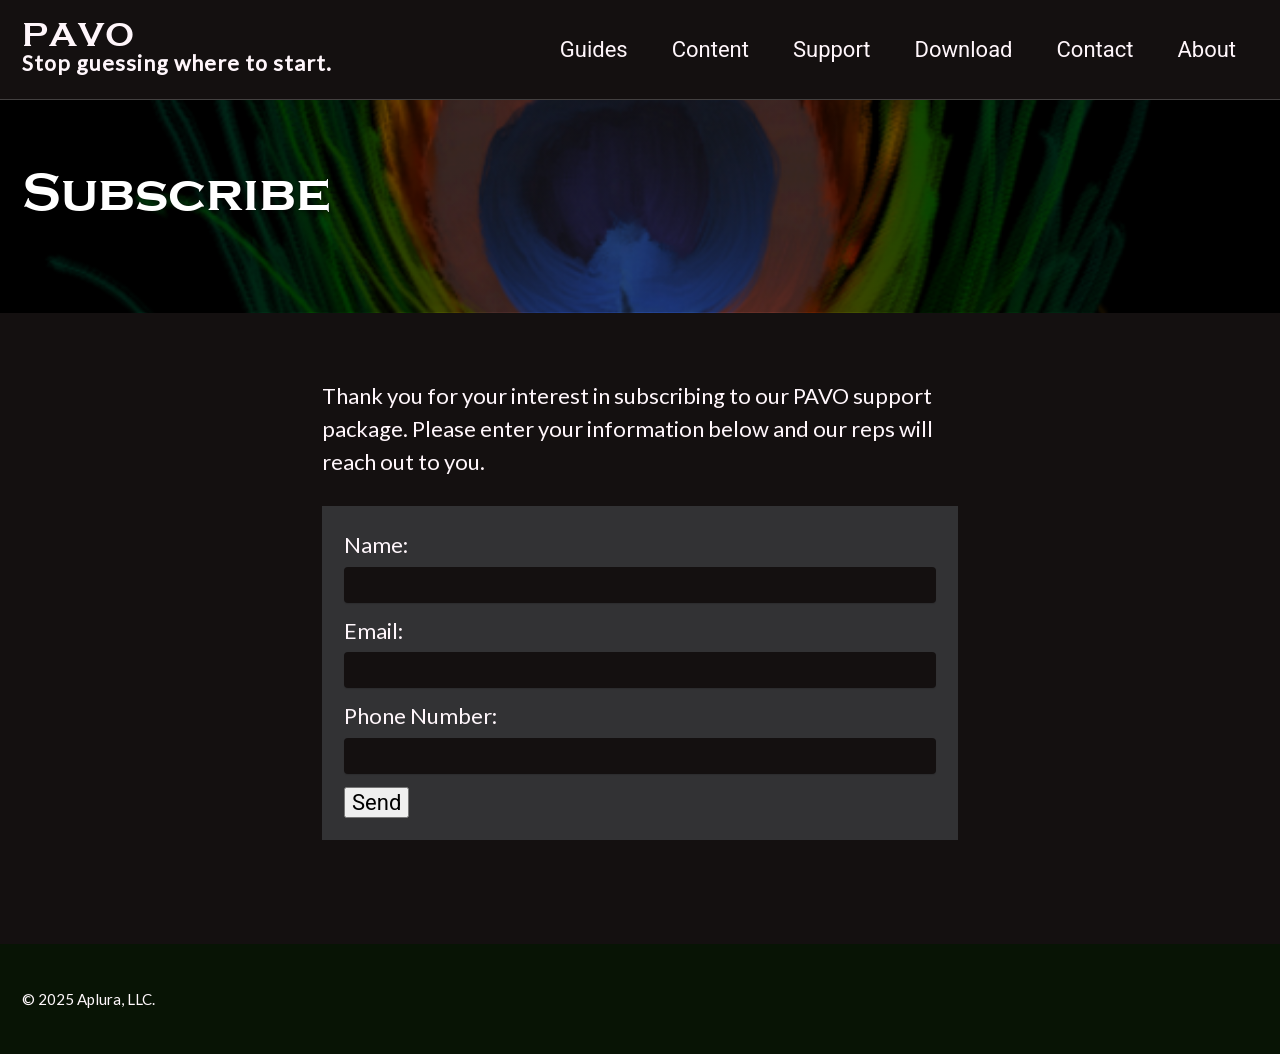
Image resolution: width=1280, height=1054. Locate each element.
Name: (376, 544)
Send (376, 802)
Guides (594, 49)
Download (964, 49)
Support (832, 49)
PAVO (177, 49)
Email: (373, 630)
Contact (1095, 49)
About (1206, 49)
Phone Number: (420, 715)
